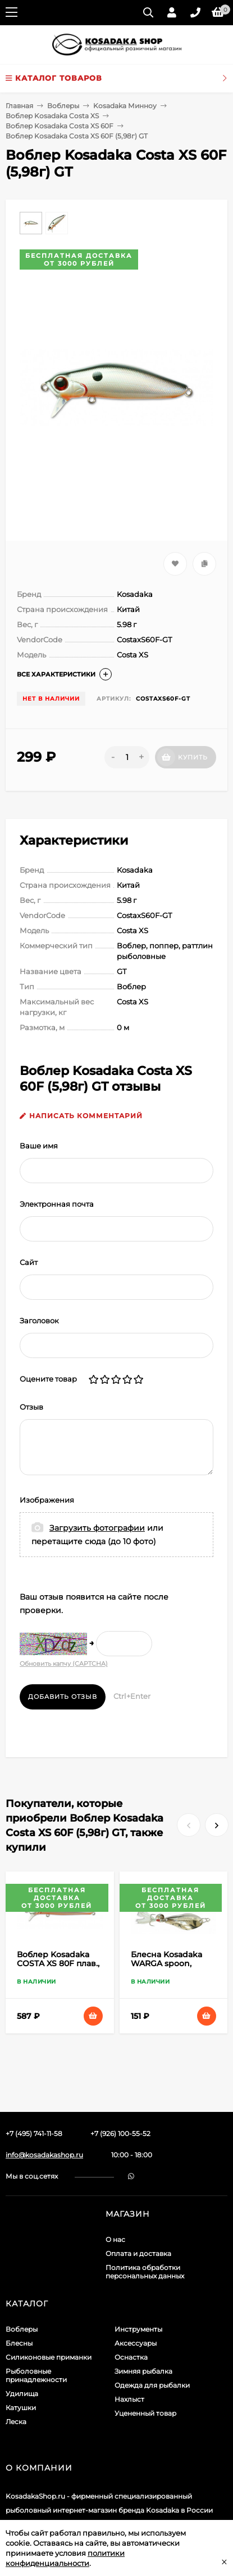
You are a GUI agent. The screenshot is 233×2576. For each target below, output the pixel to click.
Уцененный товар (145, 2413)
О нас (115, 2239)
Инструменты (138, 2329)
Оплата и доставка (138, 2253)
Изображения (47, 1499)
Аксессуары (136, 2343)
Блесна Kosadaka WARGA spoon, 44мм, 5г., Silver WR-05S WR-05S (172, 1967)
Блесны (19, 2343)
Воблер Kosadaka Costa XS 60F (59, 126)
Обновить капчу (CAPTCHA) (64, 1663)
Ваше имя (39, 1145)
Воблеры (63, 105)
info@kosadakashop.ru (44, 2155)
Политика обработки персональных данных (145, 2271)
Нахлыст (129, 2399)
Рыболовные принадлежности (36, 2375)
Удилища (22, 2393)
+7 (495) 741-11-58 (34, 2133)
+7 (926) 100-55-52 (120, 2133)
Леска (16, 2421)
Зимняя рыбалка (143, 2371)
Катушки (21, 2407)
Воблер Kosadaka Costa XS (52, 116)
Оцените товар (48, 1378)
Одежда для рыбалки (152, 2385)
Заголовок (39, 1320)
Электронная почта (57, 1203)
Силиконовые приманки (49, 2357)
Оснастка (131, 2357)
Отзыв (31, 1406)
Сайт (29, 1262)
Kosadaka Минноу (125, 105)
